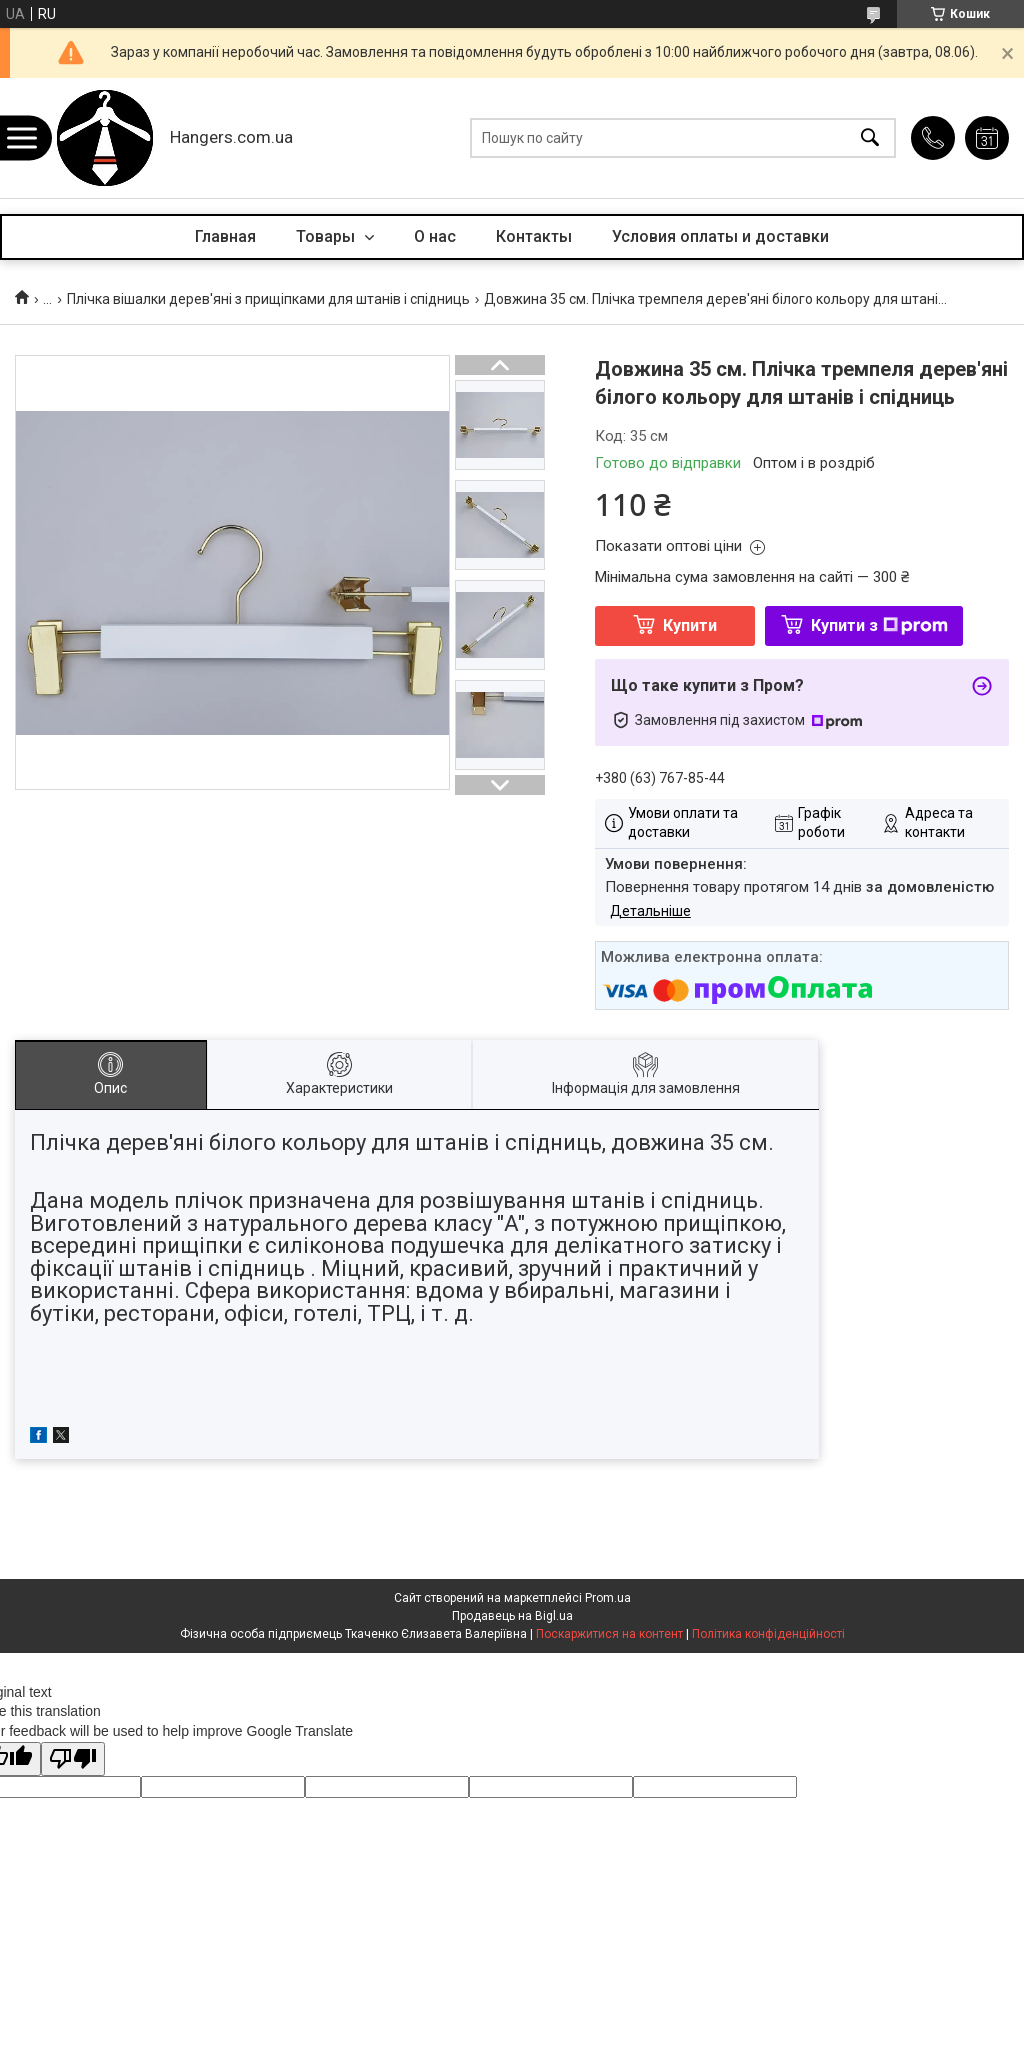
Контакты (534, 236)
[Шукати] (870, 138)
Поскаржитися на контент (609, 1634)
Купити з (879, 625)
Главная (225, 236)
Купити (690, 625)
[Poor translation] (73, 1759)
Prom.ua (608, 1598)
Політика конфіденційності (768, 1634)
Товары (327, 236)
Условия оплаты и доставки (720, 236)
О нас (435, 236)
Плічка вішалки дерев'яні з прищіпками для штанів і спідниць (268, 299)
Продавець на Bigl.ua (512, 1616)
